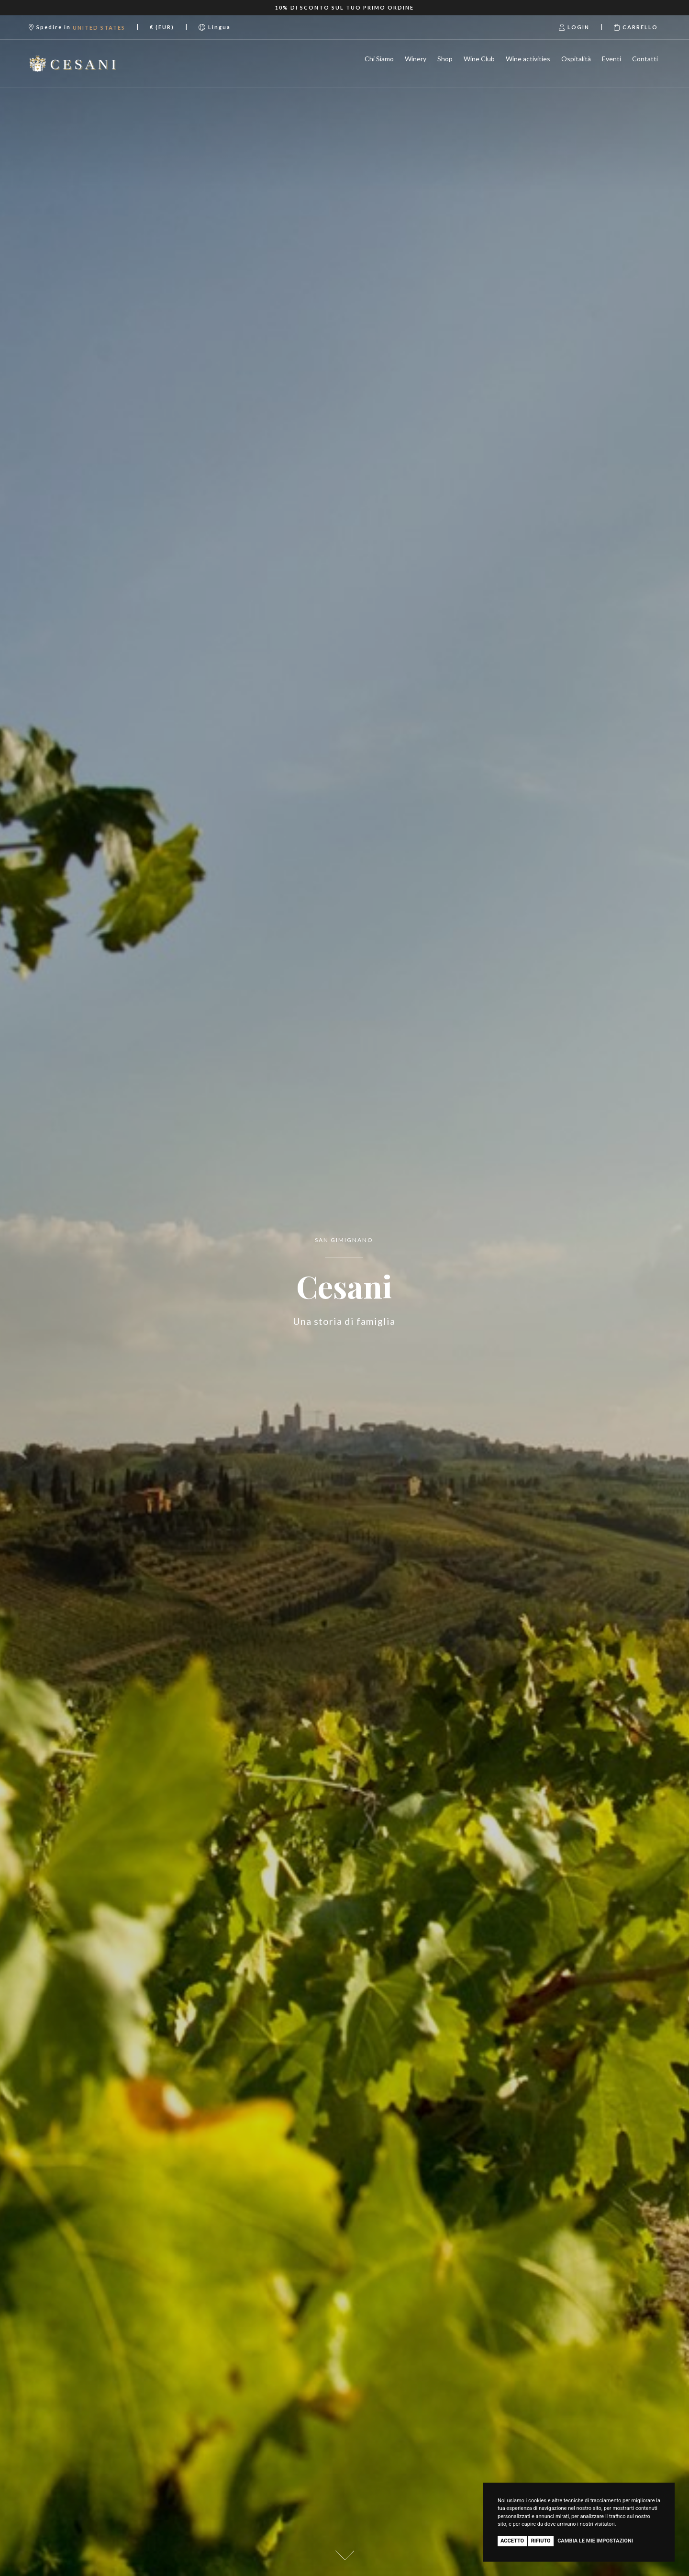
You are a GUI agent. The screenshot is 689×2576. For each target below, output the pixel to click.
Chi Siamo (379, 59)
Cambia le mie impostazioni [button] (595, 2541)
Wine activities (528, 59)
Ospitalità (576, 59)
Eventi (611, 59)
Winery (415, 59)
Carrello (636, 27)
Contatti (645, 59)
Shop (445, 59)
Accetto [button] (512, 2541)
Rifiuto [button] (541, 2541)
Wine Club (479, 59)
